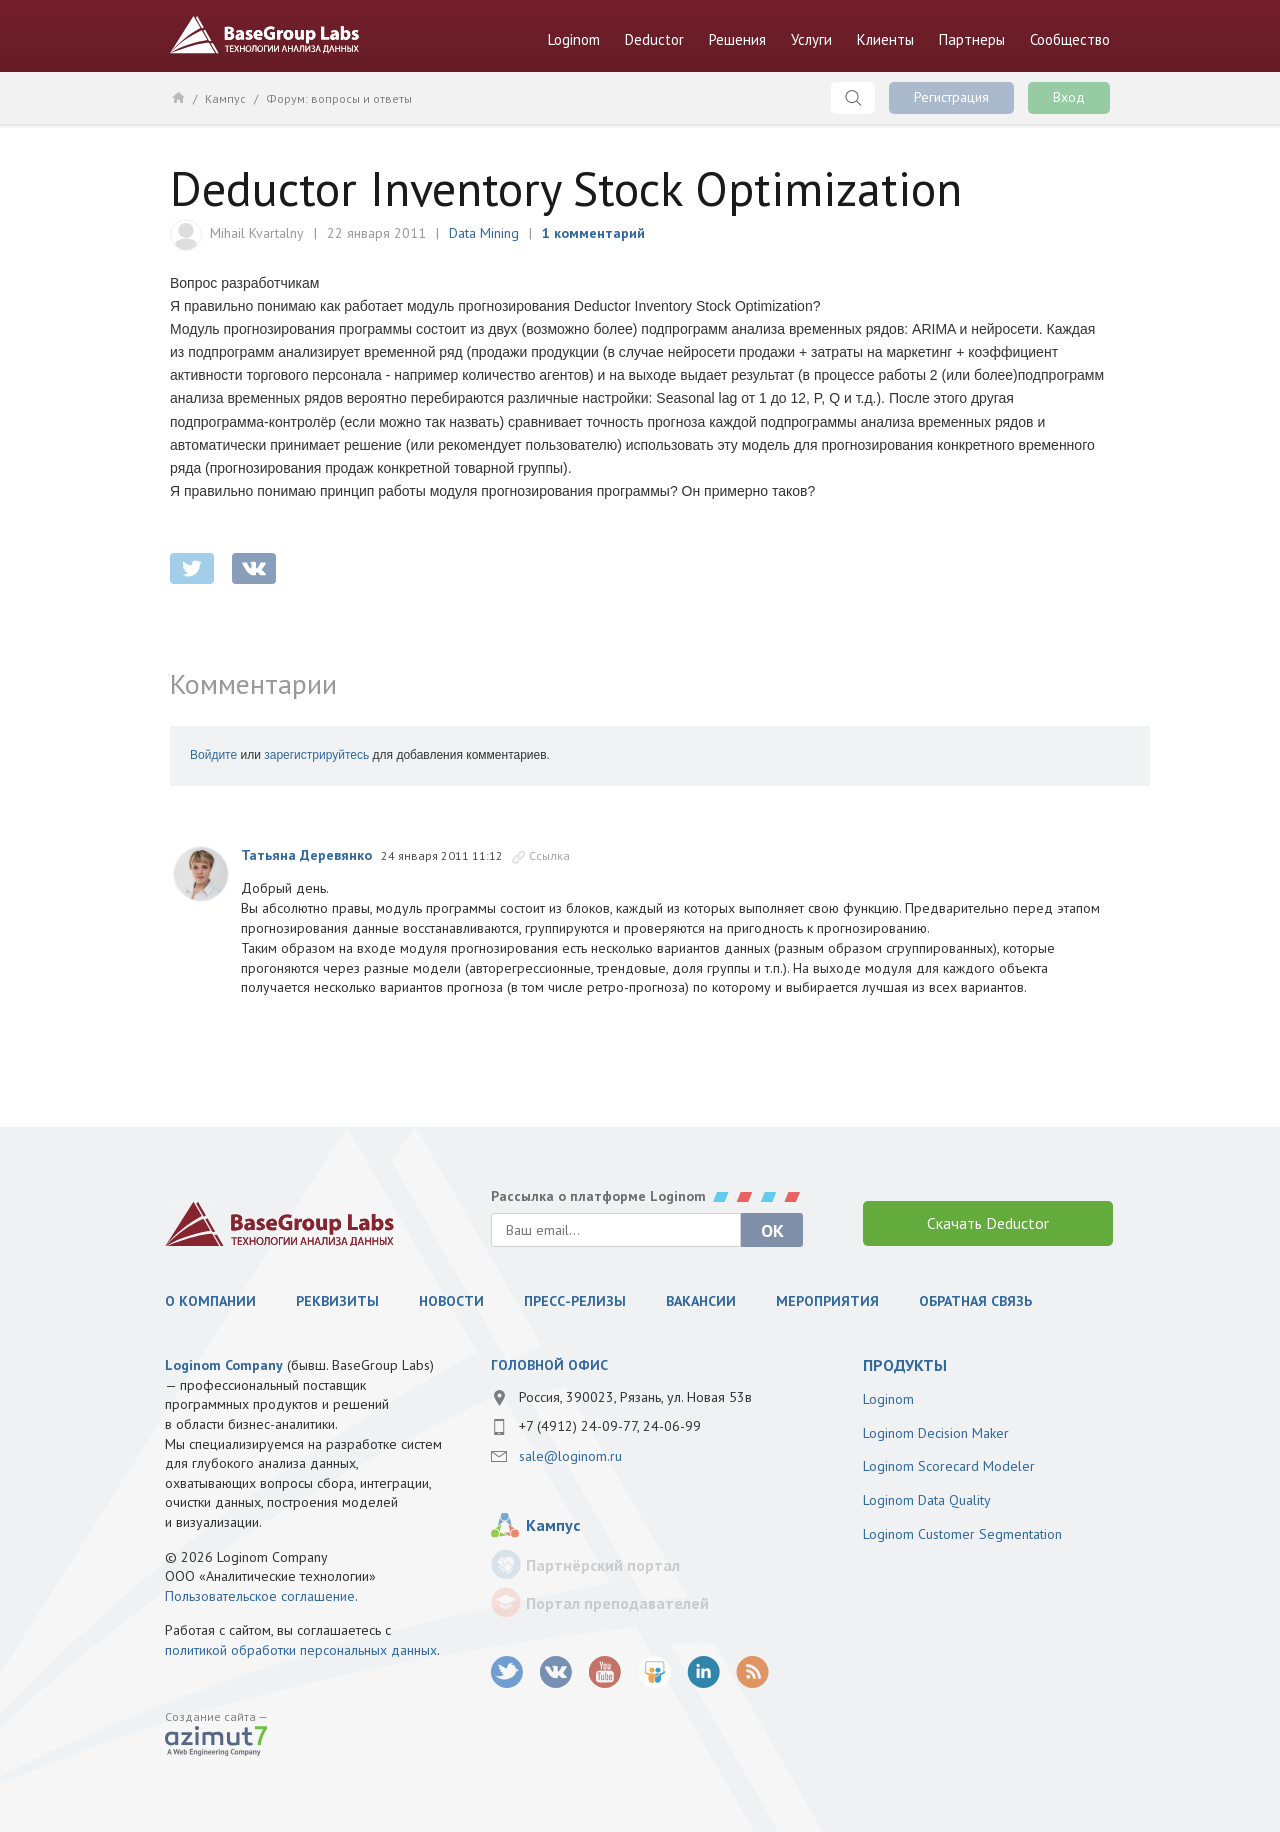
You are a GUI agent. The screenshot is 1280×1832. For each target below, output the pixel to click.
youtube (605, 1672)
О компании (210, 1301)
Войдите (213, 755)
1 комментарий (593, 233)
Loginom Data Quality (927, 1500)
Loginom (574, 39)
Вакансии (701, 1301)
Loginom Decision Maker (936, 1433)
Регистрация (951, 97)
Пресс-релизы (575, 1301)
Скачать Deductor (988, 1223)
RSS (752, 1672)
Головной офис (549, 1365)
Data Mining (484, 233)
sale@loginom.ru (570, 1456)
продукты (905, 1365)
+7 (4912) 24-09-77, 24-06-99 (610, 1426)
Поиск (853, 98)
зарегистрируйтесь (316, 755)
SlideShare (654, 1672)
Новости (451, 1301)
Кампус (225, 98)
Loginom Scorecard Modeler (949, 1466)
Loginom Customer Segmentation (962, 1534)
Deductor (654, 39)
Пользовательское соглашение (260, 1596)
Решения (737, 39)
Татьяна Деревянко (306, 855)
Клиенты (885, 39)
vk (556, 1672)
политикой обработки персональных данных (301, 1650)
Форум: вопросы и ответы (339, 98)
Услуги (811, 39)
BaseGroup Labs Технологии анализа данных (265, 35)
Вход (1069, 97)
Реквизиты (337, 1301)
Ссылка (549, 855)
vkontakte (254, 568)
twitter (192, 568)
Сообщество (1070, 39)
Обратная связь (975, 1301)
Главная (177, 97)
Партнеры (972, 39)
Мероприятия (827, 1301)
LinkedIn (703, 1672)
